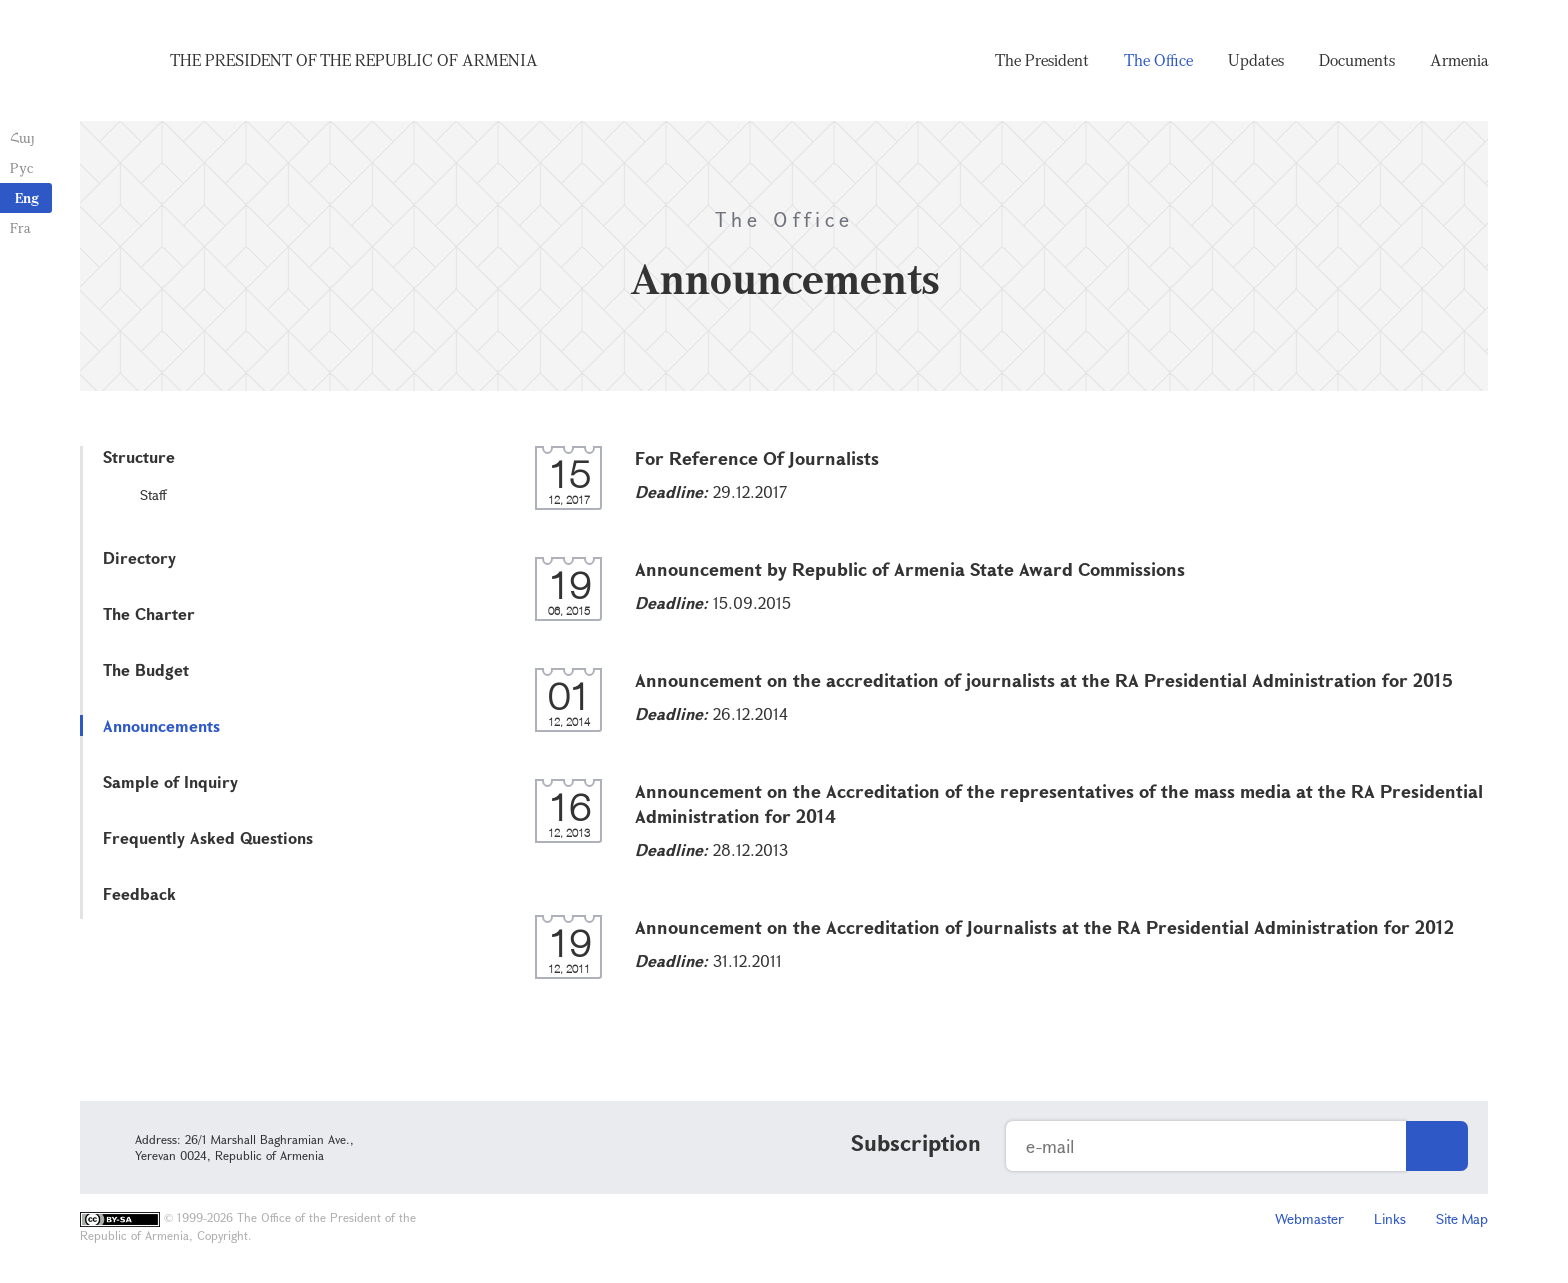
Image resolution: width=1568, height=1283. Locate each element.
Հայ (22, 137)
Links (1390, 1218)
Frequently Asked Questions (208, 837)
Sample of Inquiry (170, 781)
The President (1042, 60)
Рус (21, 167)
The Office (1158, 60)
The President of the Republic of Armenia (354, 60)
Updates (1256, 60)
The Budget (146, 669)
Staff (153, 494)
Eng (27, 197)
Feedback (139, 893)
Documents (1357, 60)
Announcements (161, 725)
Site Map (1462, 1218)
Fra (20, 227)
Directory (139, 557)
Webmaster (1309, 1218)
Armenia (1459, 60)
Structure (139, 456)
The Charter (149, 613)
